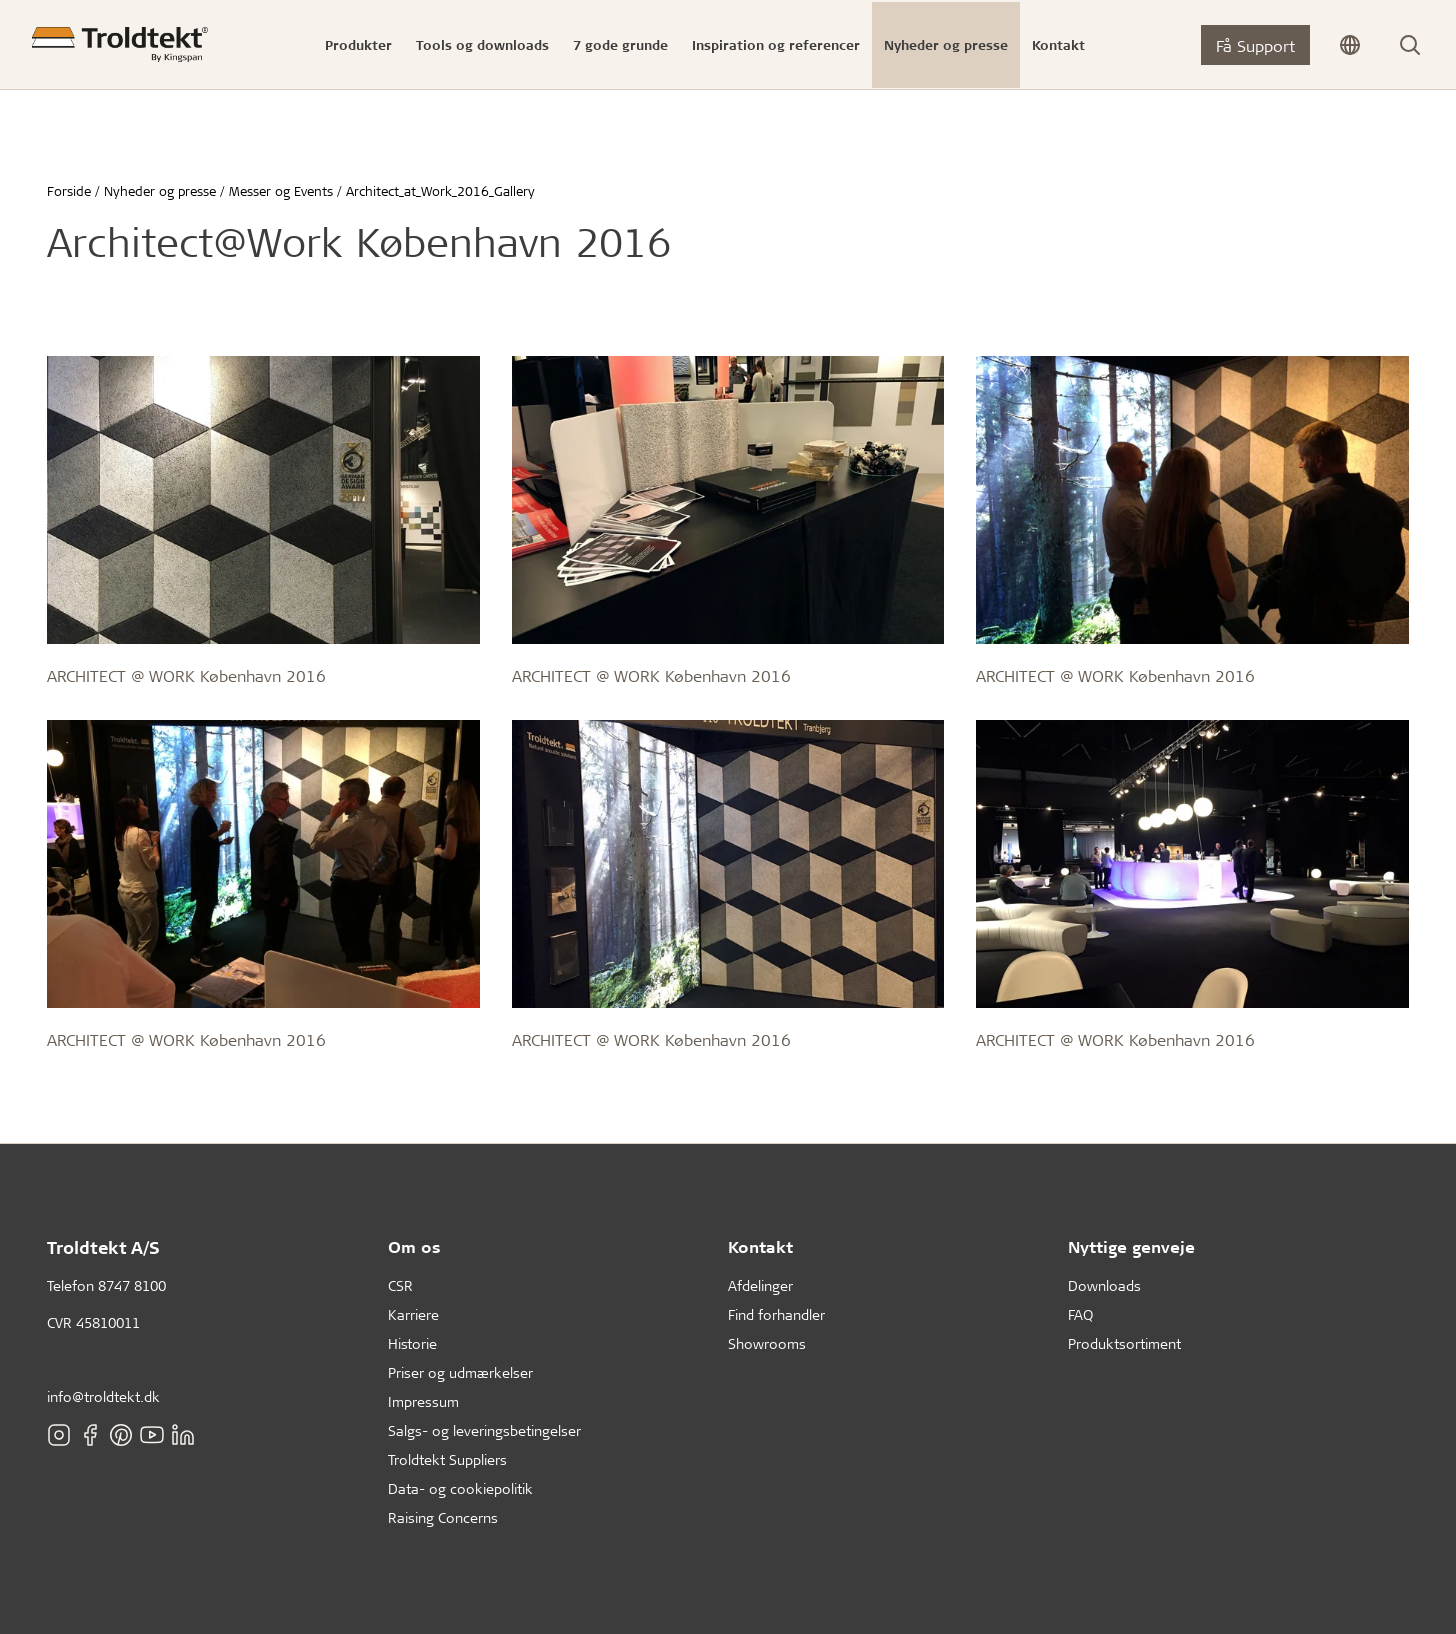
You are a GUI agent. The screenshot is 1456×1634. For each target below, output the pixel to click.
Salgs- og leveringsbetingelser (484, 1430)
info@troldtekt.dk (103, 1396)
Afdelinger (760, 1285)
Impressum (423, 1401)
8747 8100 (132, 1285)
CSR (400, 1285)
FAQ (1080, 1314)
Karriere (413, 1314)
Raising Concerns (443, 1517)
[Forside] (120, 44)
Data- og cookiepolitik (460, 1488)
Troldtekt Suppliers (447, 1459)
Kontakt (760, 1246)
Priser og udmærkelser (460, 1372)
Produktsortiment (1124, 1343)
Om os (414, 1246)
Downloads (1104, 1285)
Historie (412, 1343)
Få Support (1255, 45)
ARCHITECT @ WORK (121, 675)
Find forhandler (776, 1314)
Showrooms (767, 1343)
